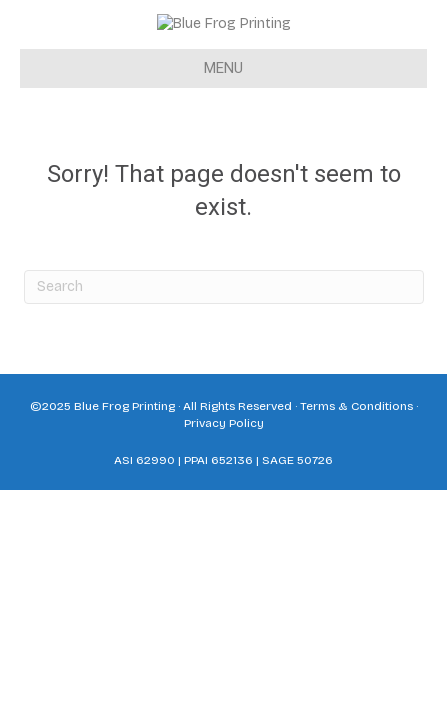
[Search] (224, 322)
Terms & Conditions (356, 441)
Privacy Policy (224, 458)
